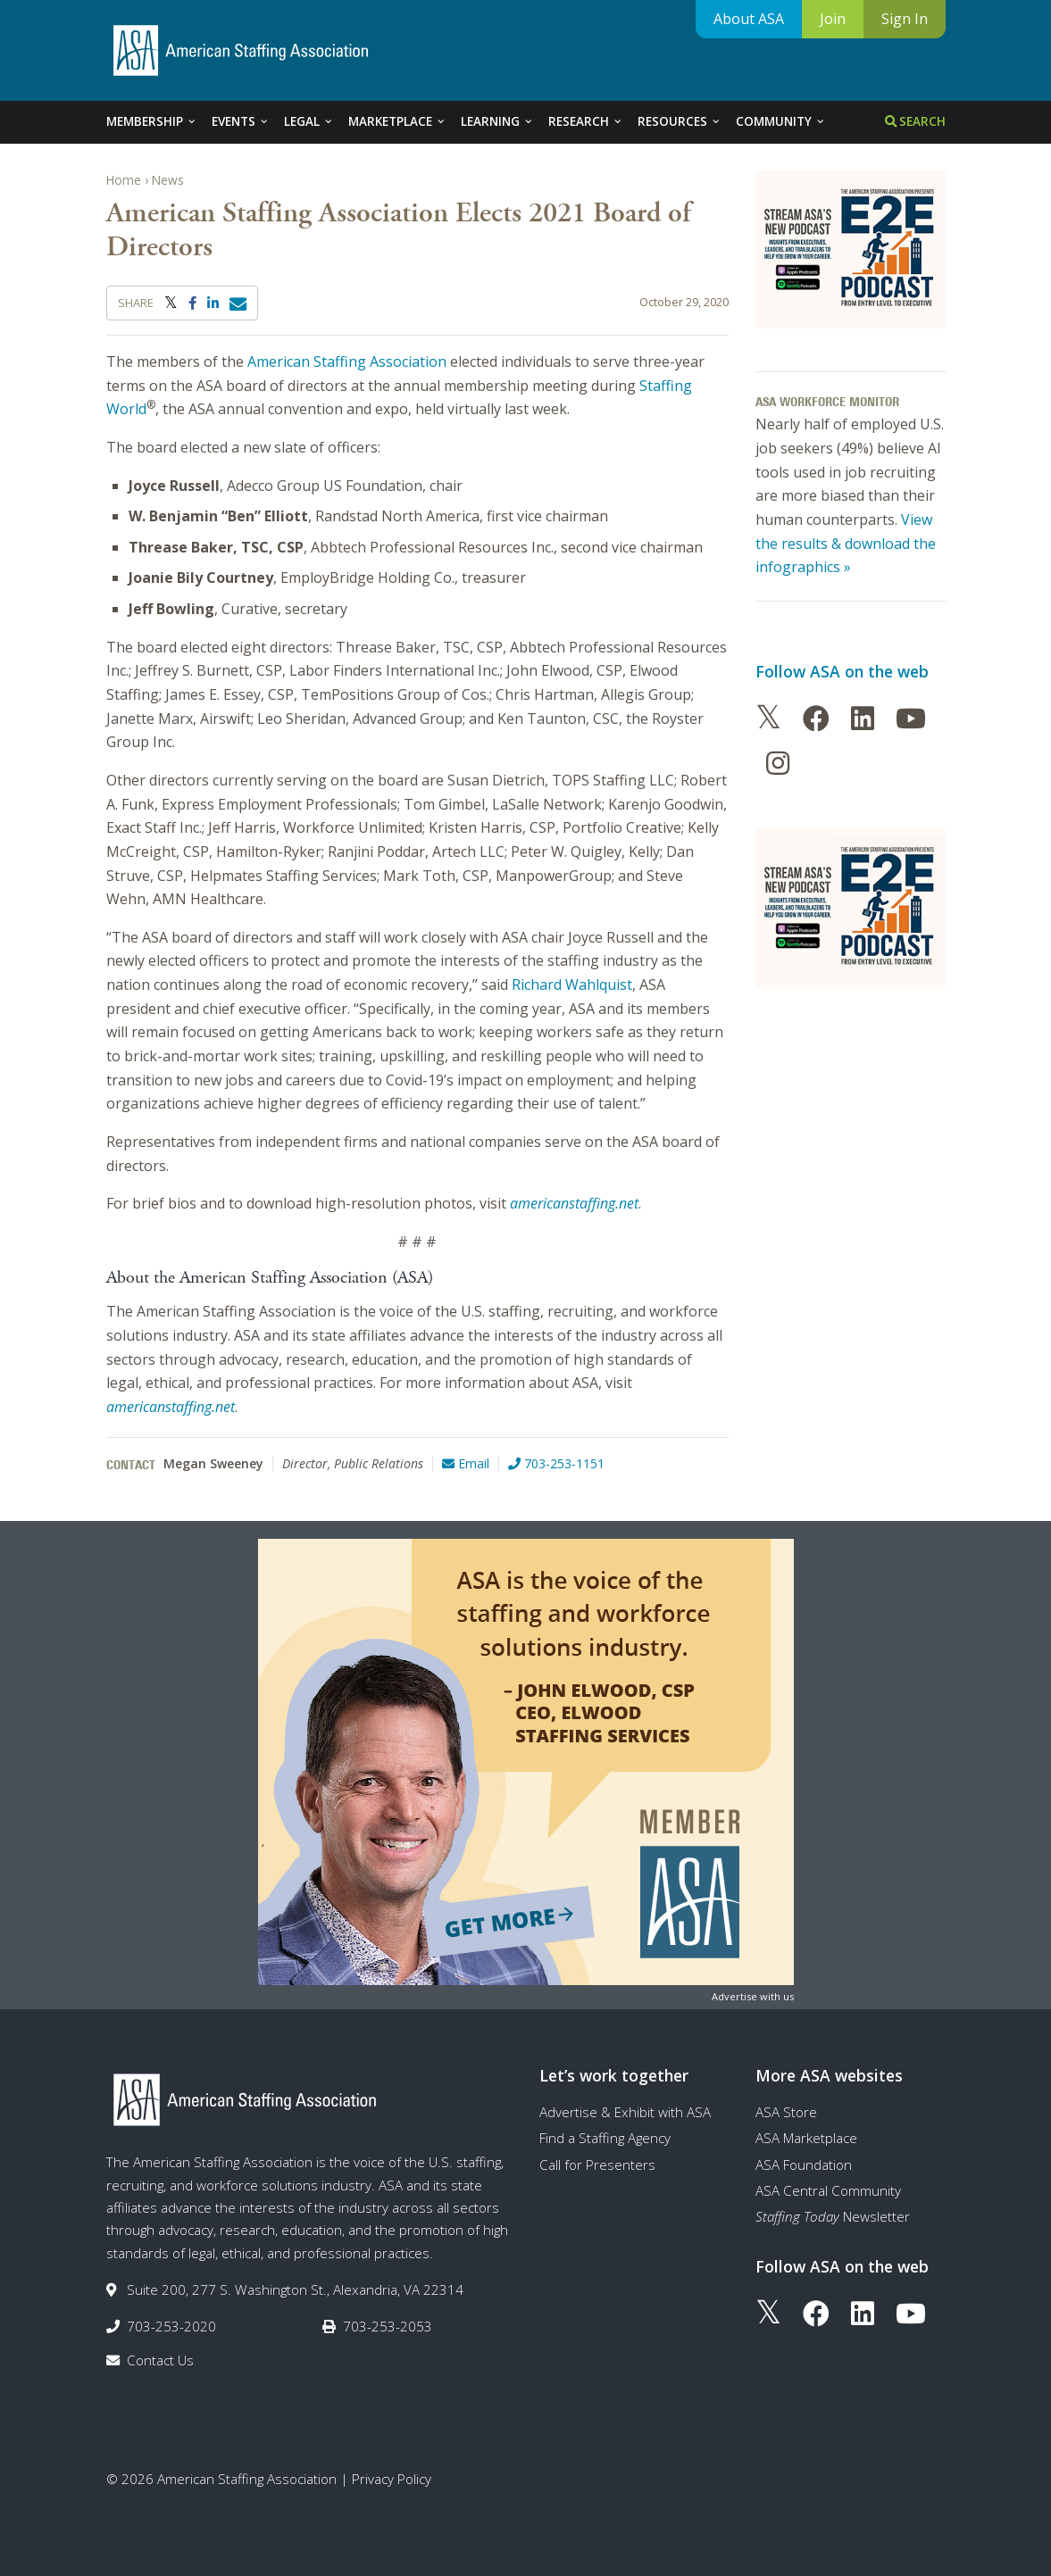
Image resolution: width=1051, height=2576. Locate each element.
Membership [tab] (151, 121)
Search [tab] (915, 121)
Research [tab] (585, 121)
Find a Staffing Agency (605, 2138)
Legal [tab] (309, 121)
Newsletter (832, 2216)
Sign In (904, 19)
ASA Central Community (828, 2190)
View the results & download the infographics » (845, 543)
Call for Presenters (597, 2164)
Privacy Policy (391, 2479)
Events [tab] (241, 121)
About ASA (748, 19)
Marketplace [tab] (397, 121)
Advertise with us (753, 1996)
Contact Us (160, 2360)
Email (465, 1463)
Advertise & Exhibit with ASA (625, 2112)
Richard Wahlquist (572, 984)
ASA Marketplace (806, 2138)
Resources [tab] (680, 121)
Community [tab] (781, 121)
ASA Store (786, 2112)
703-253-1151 (556, 1463)
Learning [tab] (497, 121)
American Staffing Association (346, 361)
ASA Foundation (803, 2164)
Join (833, 19)
